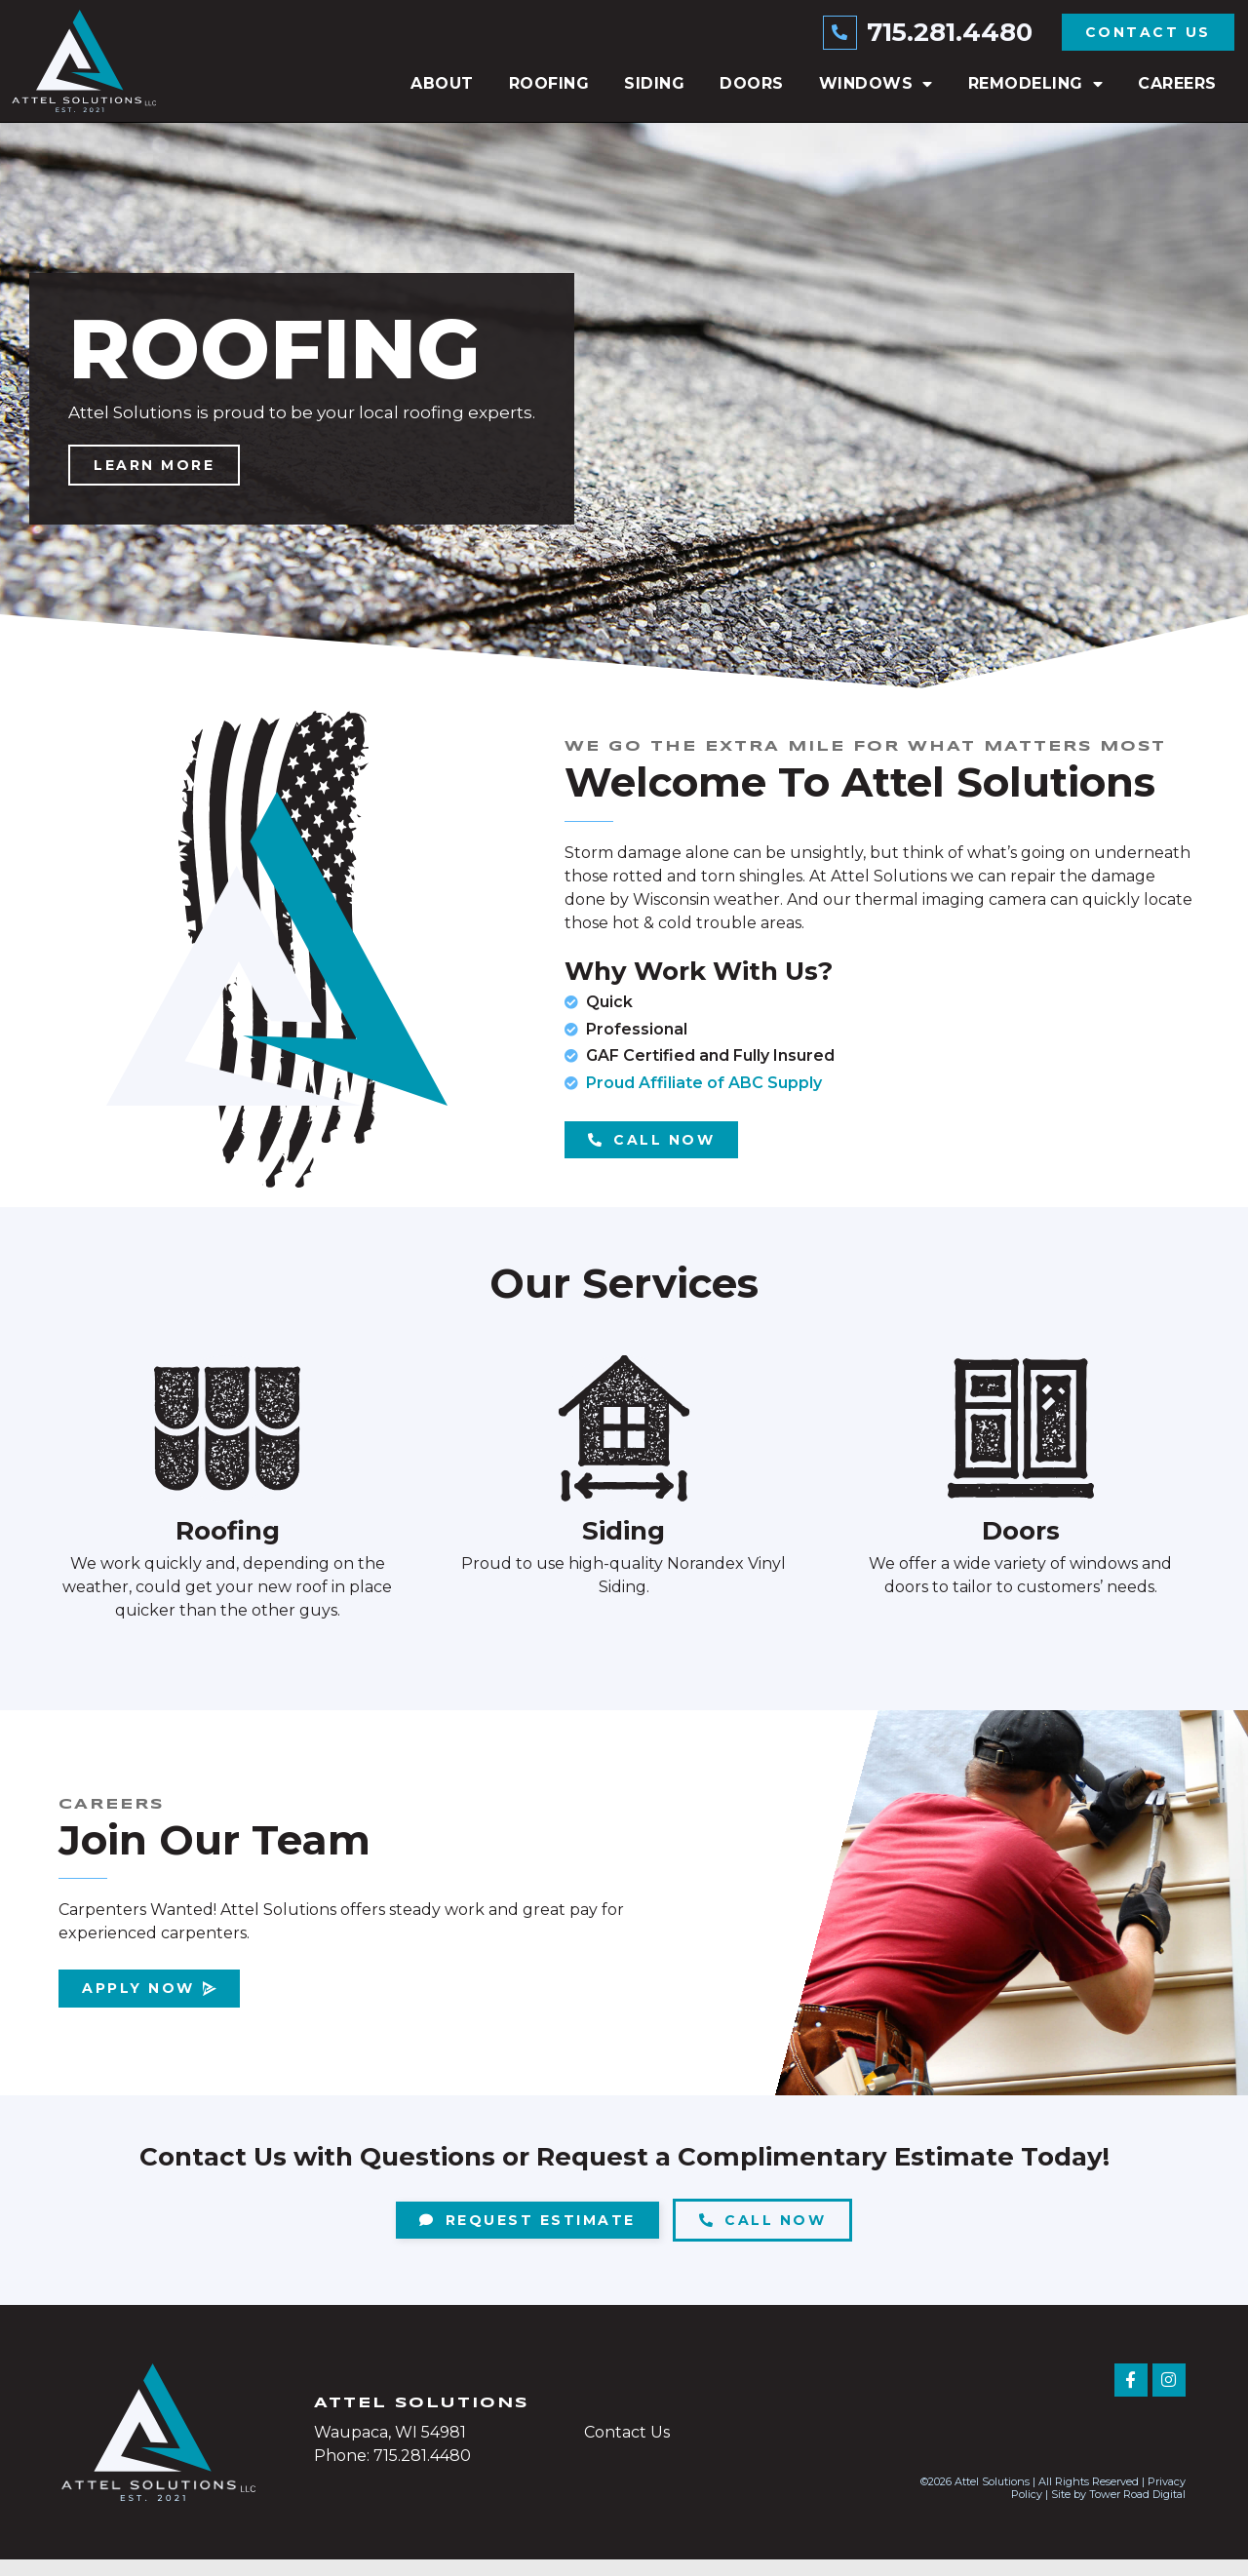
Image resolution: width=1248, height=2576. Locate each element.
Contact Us (627, 2448)
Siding (654, 83)
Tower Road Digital (1137, 2510)
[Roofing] (227, 1445)
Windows (876, 83)
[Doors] (1021, 1445)
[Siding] (624, 1445)
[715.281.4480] (841, 32)
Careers (1177, 83)
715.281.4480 (950, 32)
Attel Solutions (421, 2420)
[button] (604, 692)
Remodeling (1036, 83)
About (442, 83)
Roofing (549, 83)
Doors (752, 83)
